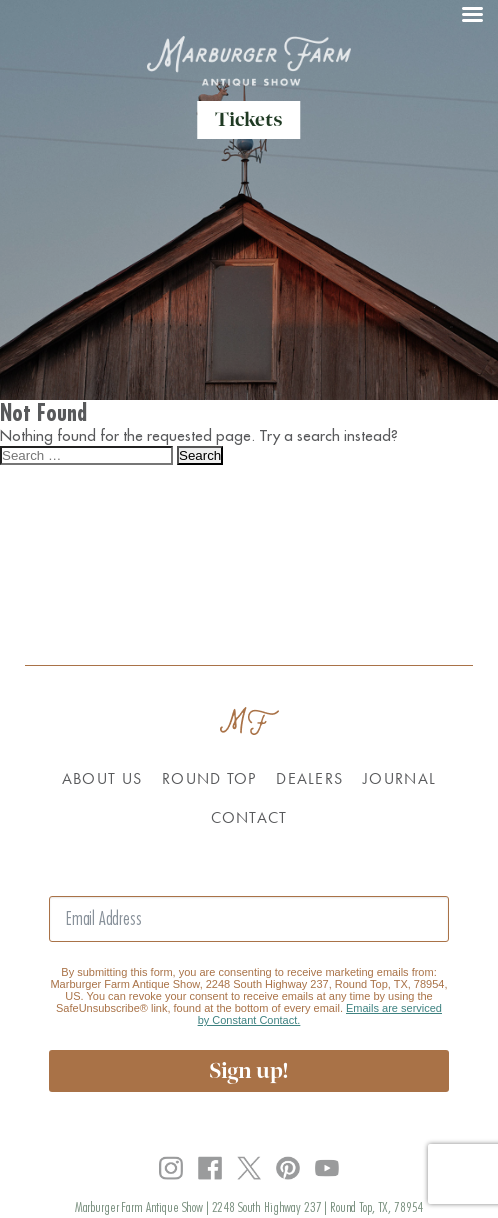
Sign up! (249, 1070)
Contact (249, 817)
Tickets (248, 119)
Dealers (309, 778)
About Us (102, 778)
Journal (399, 778)
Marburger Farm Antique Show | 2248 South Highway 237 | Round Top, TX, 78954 (249, 1207)
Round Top (209, 778)
